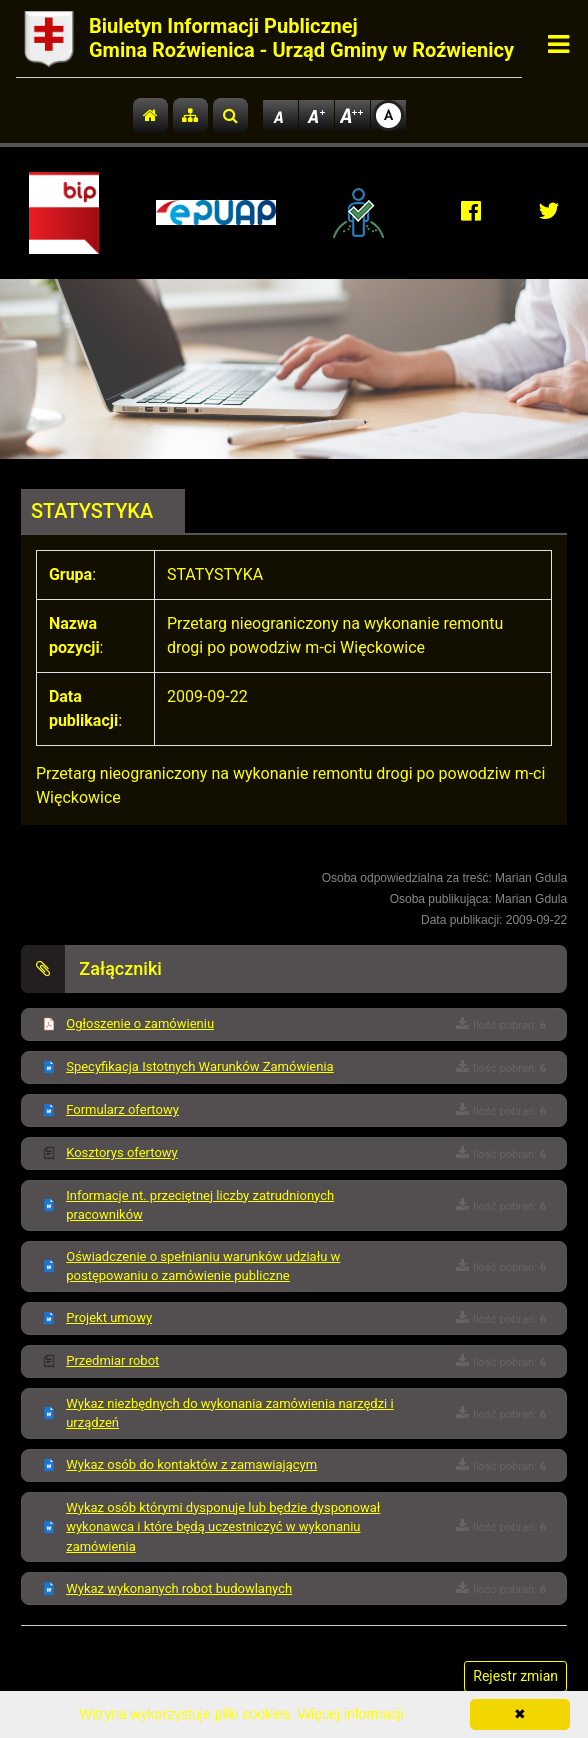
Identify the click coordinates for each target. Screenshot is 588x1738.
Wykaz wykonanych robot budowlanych (179, 1588)
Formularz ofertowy (122, 1109)
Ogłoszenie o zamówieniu (140, 1023)
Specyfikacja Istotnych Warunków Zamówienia (199, 1066)
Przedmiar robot (112, 1360)
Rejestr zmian (515, 1676)
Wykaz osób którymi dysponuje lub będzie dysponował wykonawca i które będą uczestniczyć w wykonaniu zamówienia (223, 1527)
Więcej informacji (351, 1714)
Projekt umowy (109, 1317)
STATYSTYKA (92, 511)
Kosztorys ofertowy (122, 1152)
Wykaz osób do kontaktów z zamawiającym (191, 1464)
